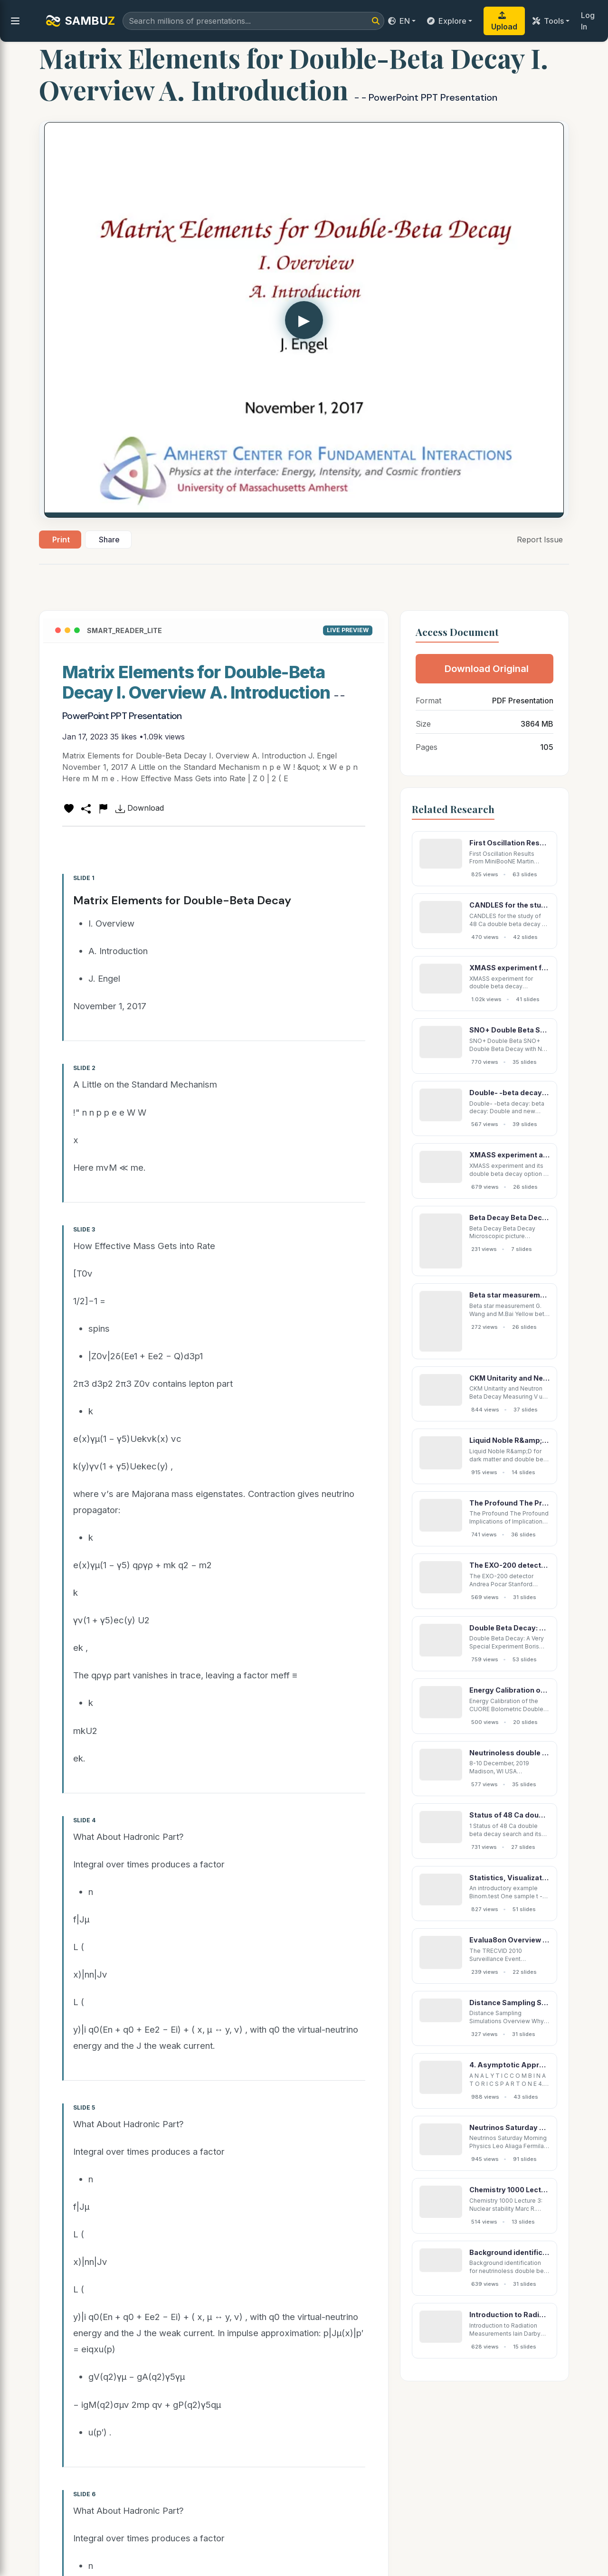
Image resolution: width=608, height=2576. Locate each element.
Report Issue (540, 539)
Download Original (487, 668)
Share (109, 539)
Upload (504, 21)
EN (399, 21)
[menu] (15, 21)
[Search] (376, 21)
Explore (446, 21)
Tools (548, 21)
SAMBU (80, 20)
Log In (588, 20)
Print (61, 539)
